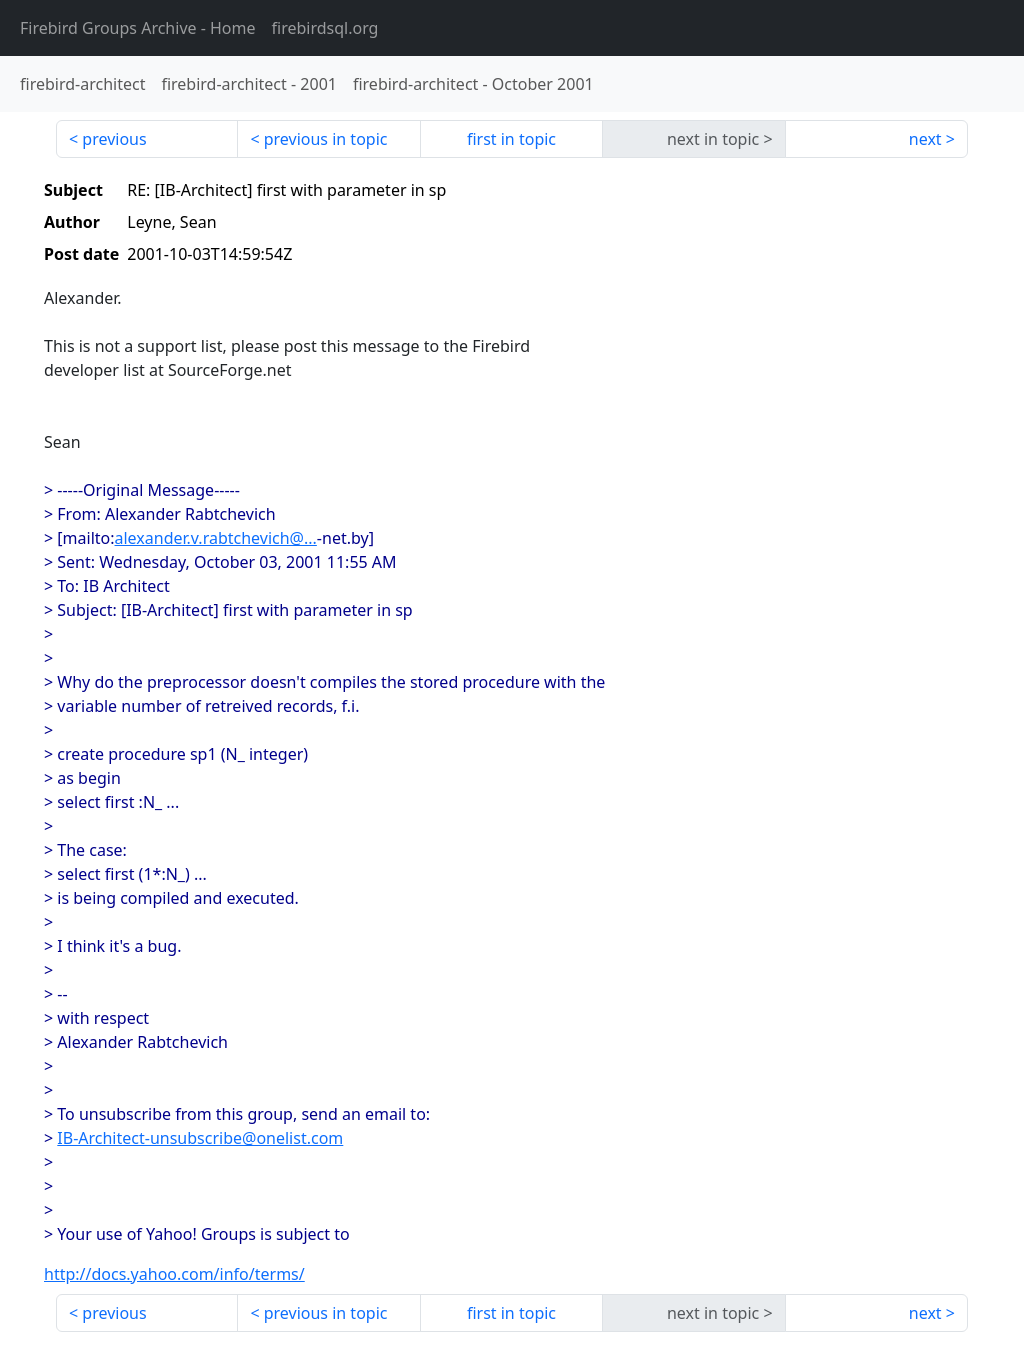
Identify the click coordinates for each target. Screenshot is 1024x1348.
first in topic (511, 139)
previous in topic (326, 139)
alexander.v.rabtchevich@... (216, 538)
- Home (138, 28)
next (925, 139)
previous (114, 139)
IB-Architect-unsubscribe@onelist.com (200, 1138)
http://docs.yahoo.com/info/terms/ (174, 1274)
